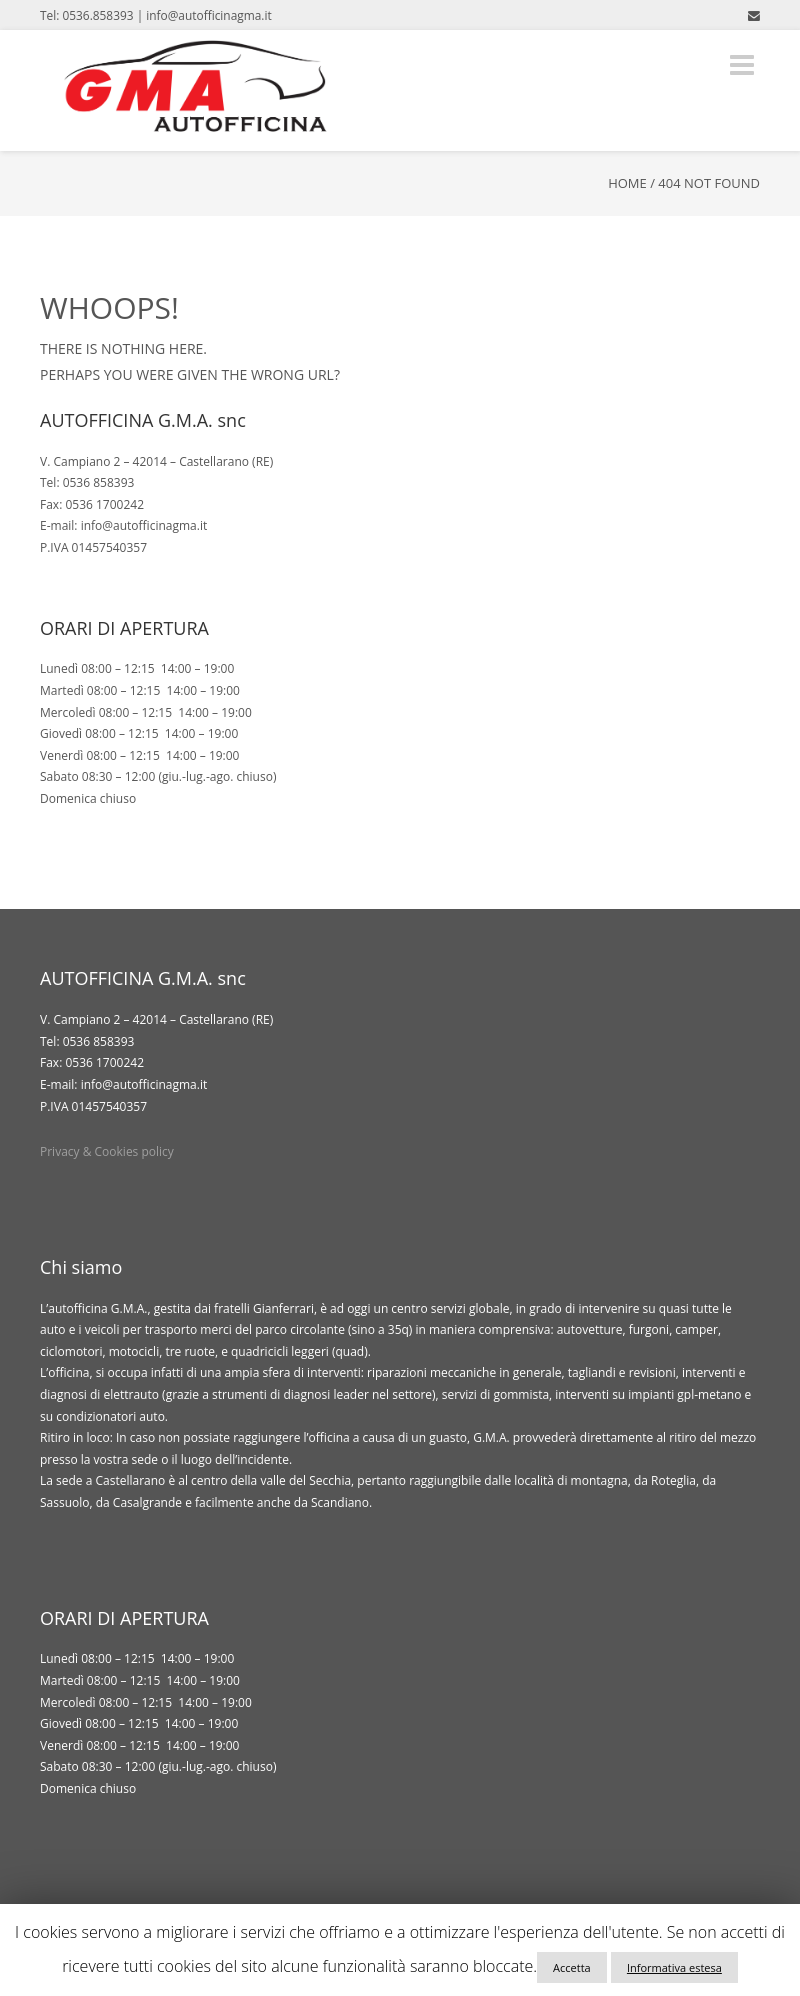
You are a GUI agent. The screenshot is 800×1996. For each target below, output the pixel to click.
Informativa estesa (674, 1967)
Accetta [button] (572, 1967)
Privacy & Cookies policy (107, 1151)
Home (627, 183)
